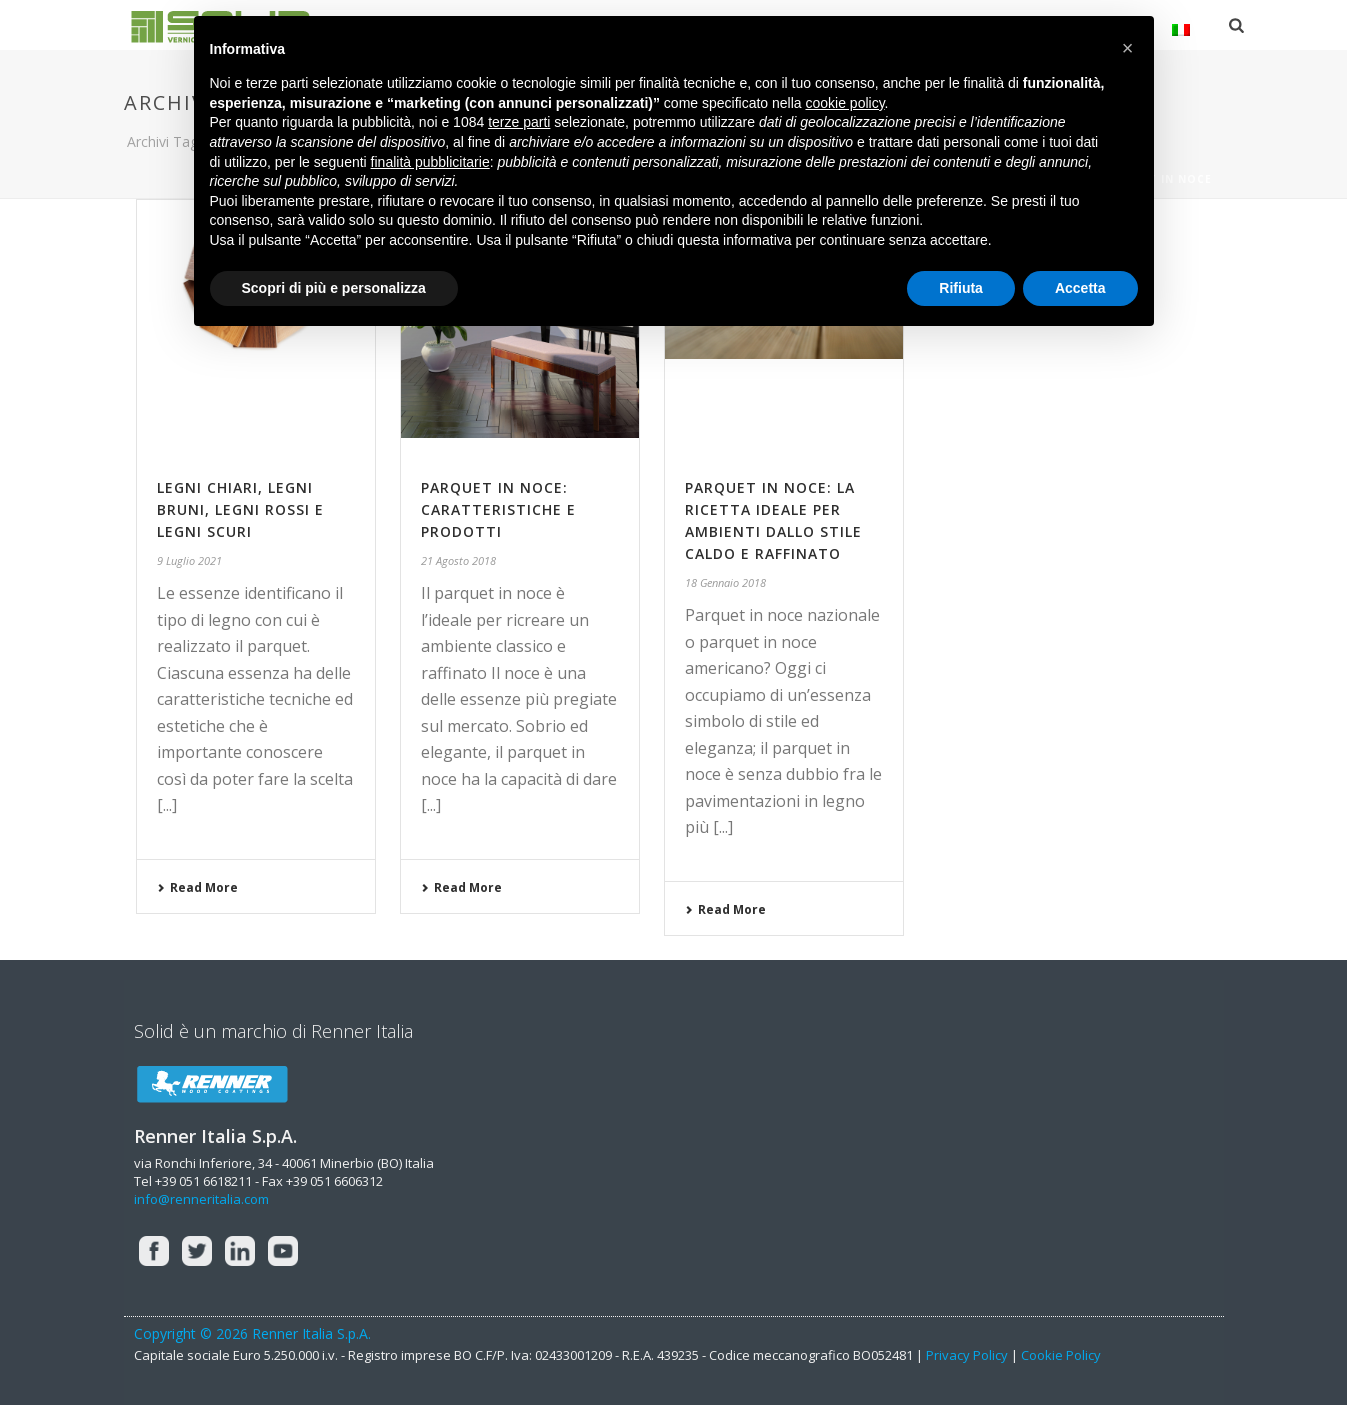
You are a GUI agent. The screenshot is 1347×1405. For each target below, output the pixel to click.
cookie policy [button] (844, 103)
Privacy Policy (967, 1355)
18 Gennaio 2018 (725, 582)
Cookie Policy (1061, 1355)
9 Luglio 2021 (189, 560)
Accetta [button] (1080, 288)
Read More (197, 887)
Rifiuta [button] (961, 288)
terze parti (519, 122)
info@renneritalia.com (201, 1199)
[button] (1128, 48)
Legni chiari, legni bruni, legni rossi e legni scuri (240, 509)
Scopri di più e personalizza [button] (334, 288)
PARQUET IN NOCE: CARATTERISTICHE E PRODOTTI (498, 509)
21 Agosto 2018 (458, 560)
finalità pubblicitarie (430, 162)
